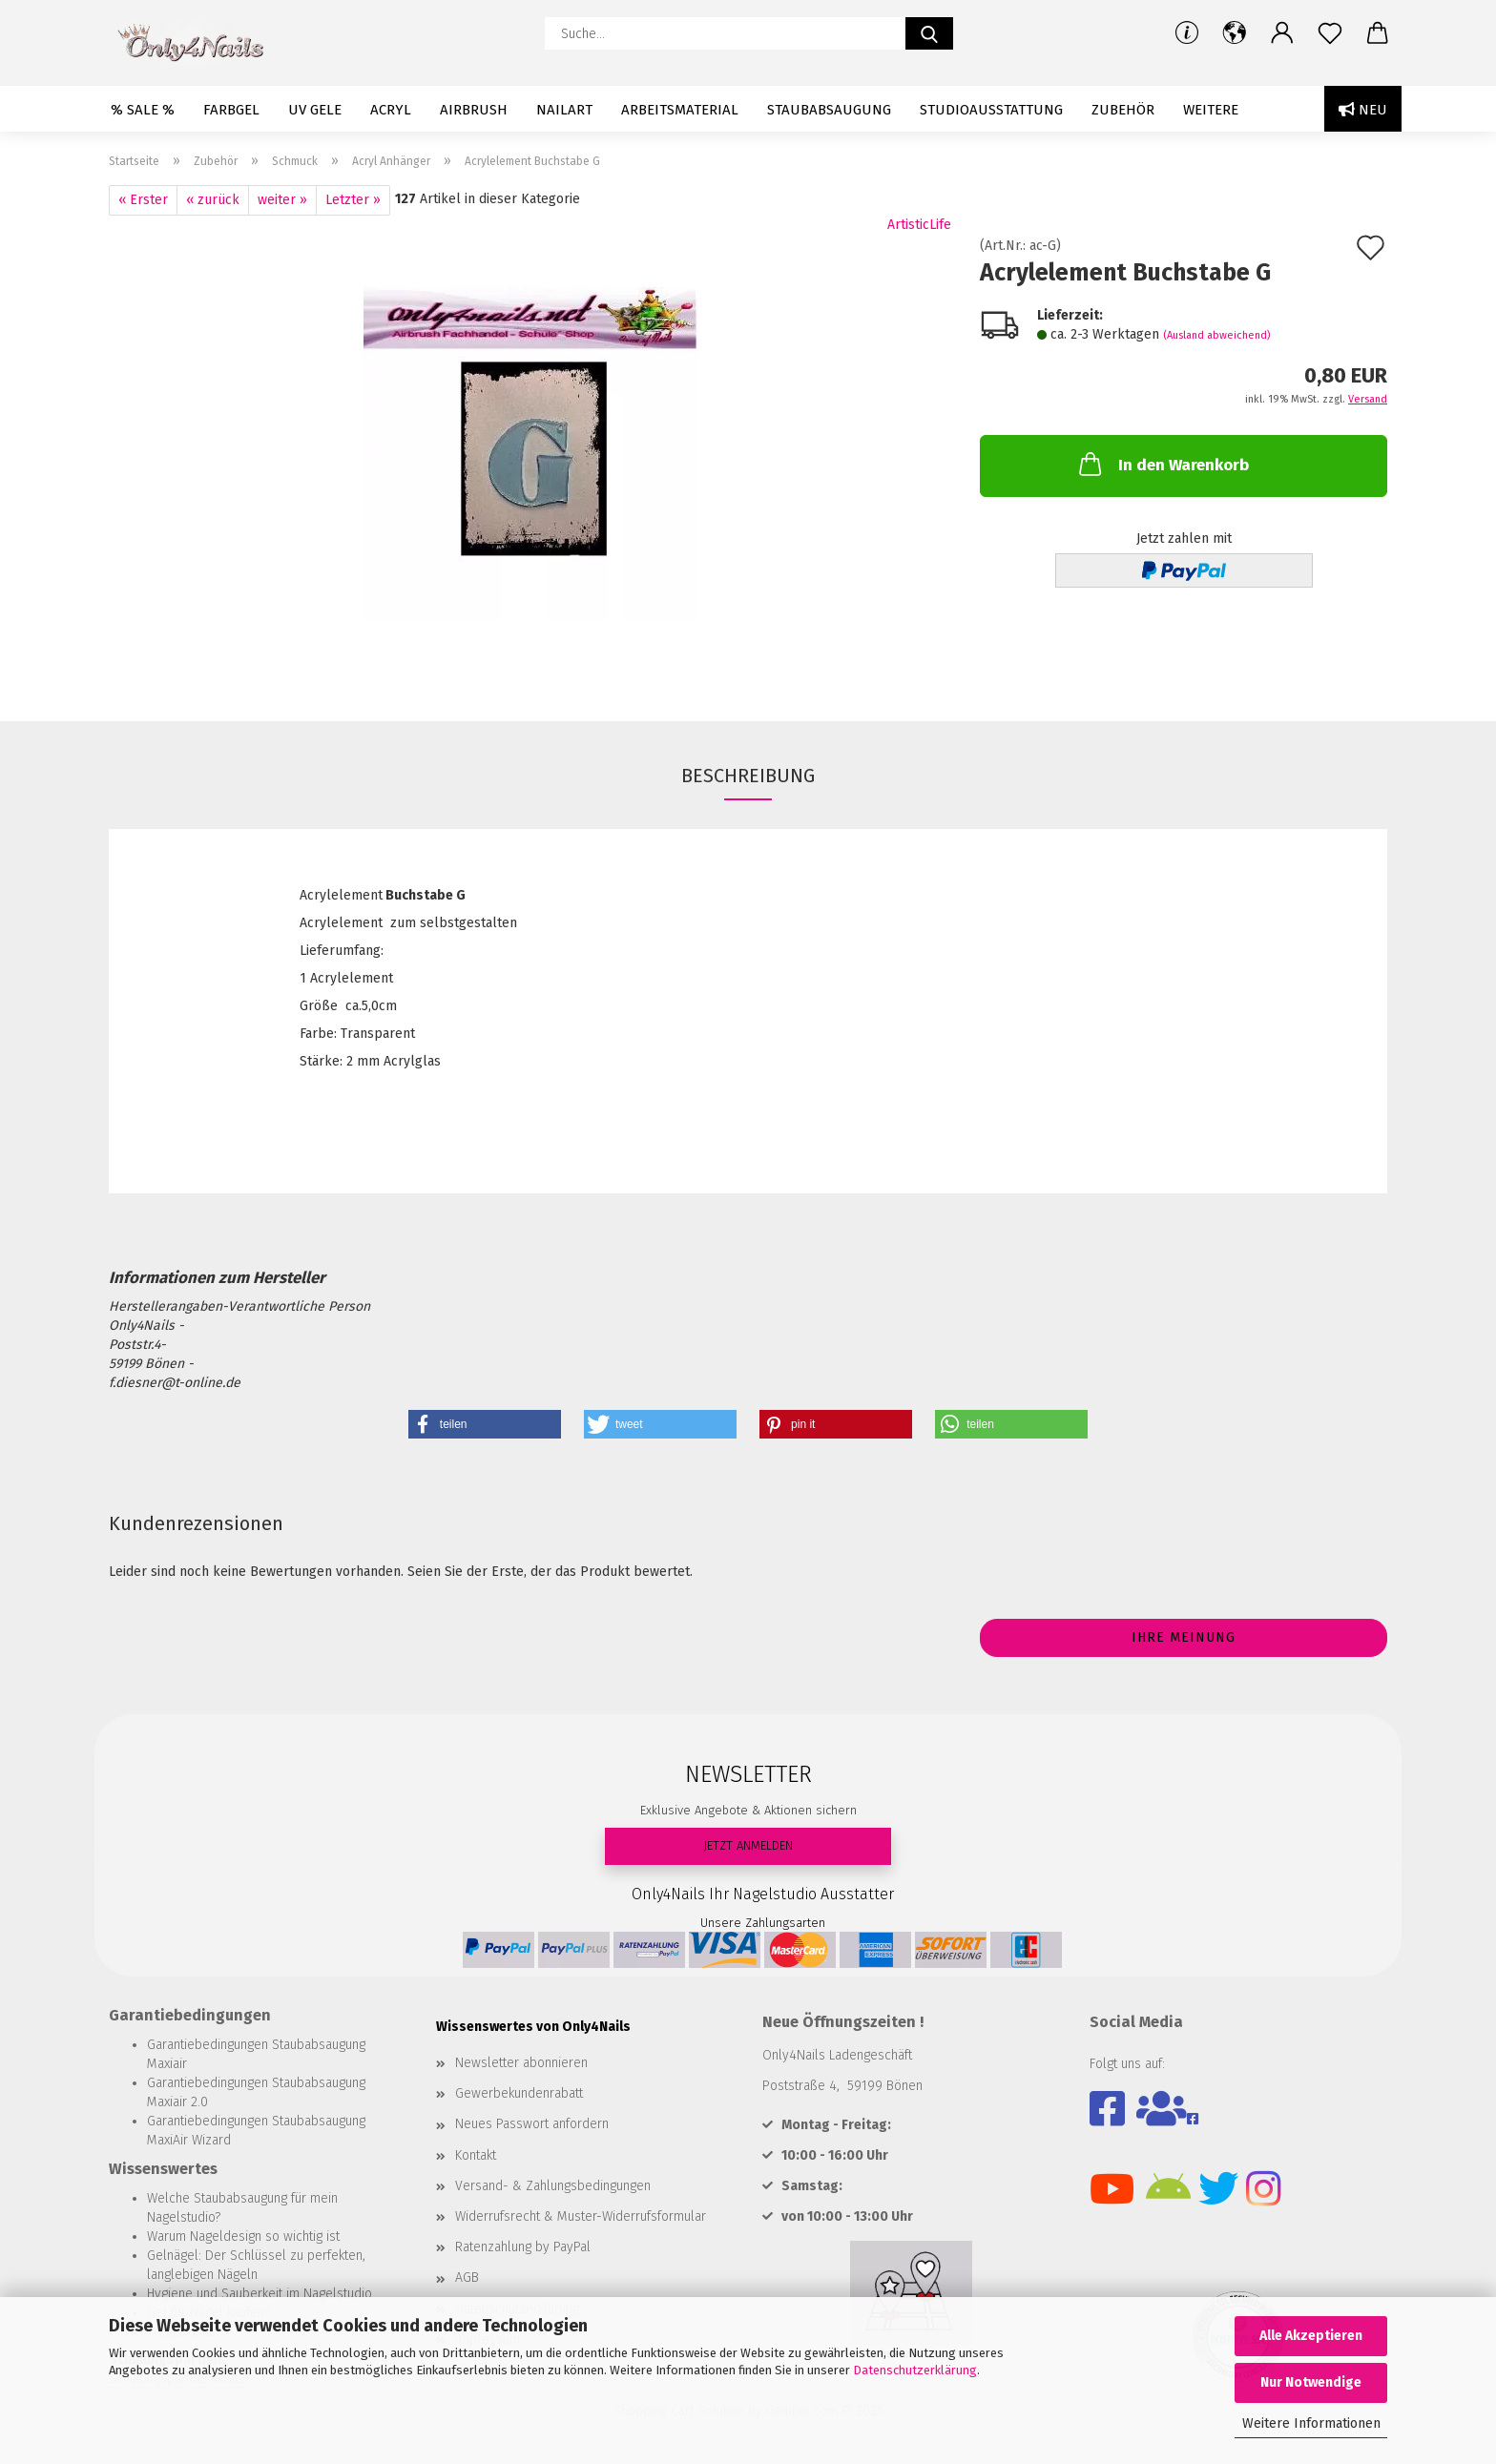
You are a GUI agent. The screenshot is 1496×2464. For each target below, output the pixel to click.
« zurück (212, 200)
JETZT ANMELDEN (748, 1845)
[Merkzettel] (1330, 33)
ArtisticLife (919, 225)
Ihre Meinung (1184, 1637)
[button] (1234, 33)
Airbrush (474, 109)
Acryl (390, 109)
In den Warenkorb (1162, 463)
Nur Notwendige (1310, 2382)
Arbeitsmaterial (679, 109)
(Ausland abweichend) (1216, 335)
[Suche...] (929, 33)
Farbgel (231, 109)
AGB (467, 2277)
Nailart (564, 109)
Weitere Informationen (1311, 2423)
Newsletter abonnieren (521, 2063)
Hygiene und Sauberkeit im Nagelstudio (259, 2294)
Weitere (1210, 109)
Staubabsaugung (829, 109)
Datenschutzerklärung (915, 2370)
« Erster (143, 200)
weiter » (282, 200)
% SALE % (143, 109)
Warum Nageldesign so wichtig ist (243, 2236)
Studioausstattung (991, 109)
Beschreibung (748, 775)
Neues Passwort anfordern (532, 2124)
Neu (1363, 109)
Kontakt (475, 2155)
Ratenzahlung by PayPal (523, 2247)
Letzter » (353, 200)
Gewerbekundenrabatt (519, 2093)
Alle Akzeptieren (1310, 2336)
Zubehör (1122, 109)
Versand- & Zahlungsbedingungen (553, 2186)
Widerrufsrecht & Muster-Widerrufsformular (580, 2216)
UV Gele (315, 109)
